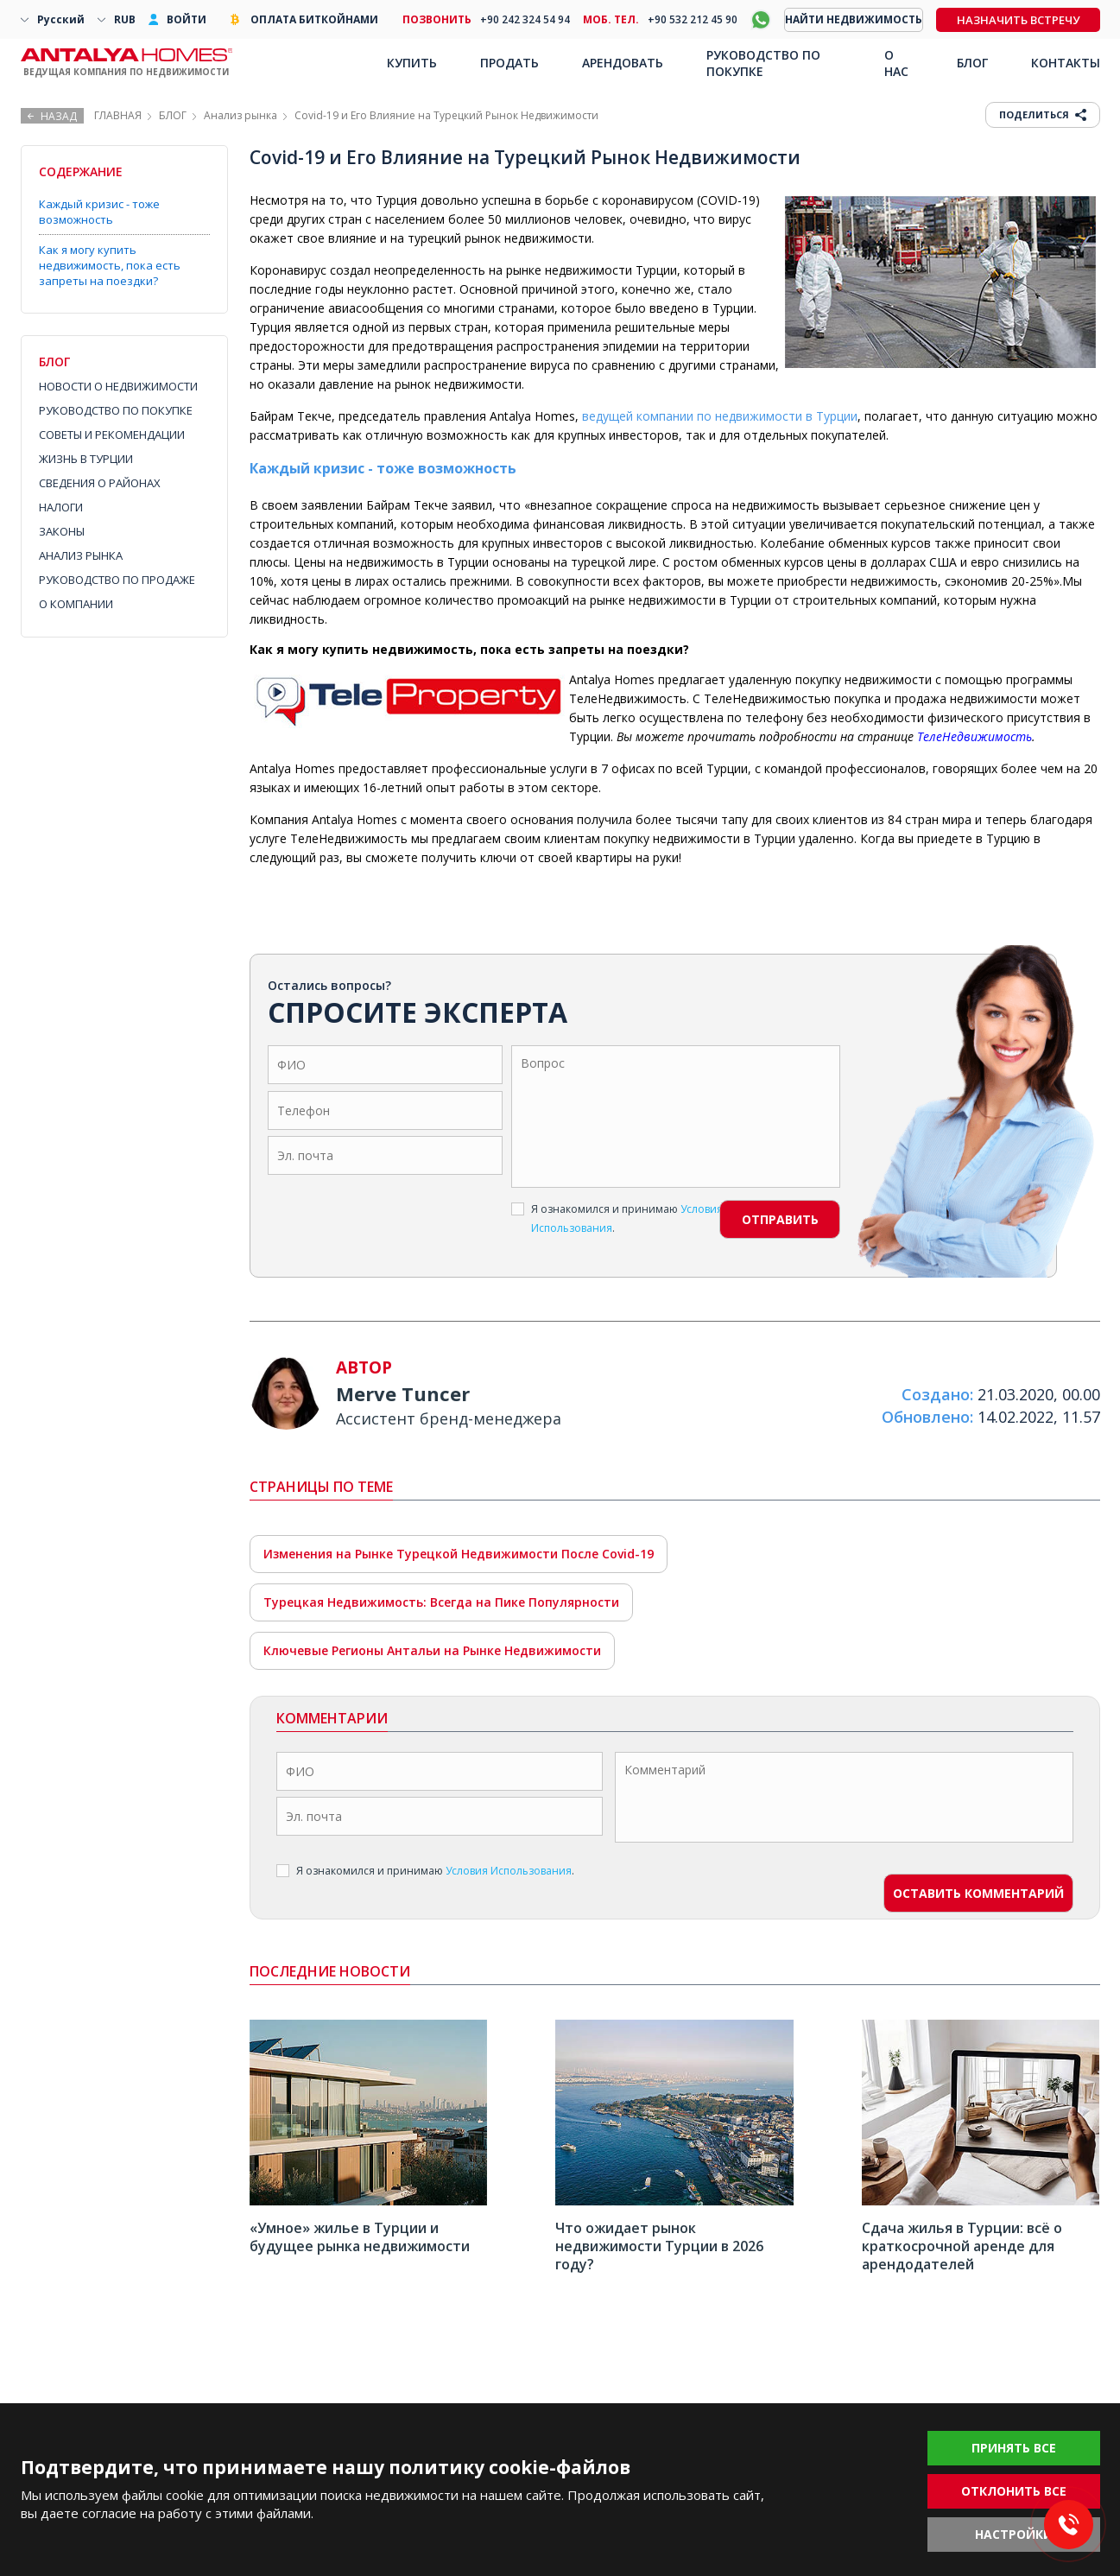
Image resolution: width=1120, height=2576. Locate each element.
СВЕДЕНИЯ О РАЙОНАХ (100, 483)
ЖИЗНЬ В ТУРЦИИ (86, 458)
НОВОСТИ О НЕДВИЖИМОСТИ (118, 386)
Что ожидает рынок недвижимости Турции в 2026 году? (659, 2246)
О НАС (896, 63)
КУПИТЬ (412, 62)
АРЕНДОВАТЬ (622, 62)
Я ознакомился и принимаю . (617, 1218)
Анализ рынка (240, 115)
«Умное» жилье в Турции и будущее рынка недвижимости (360, 2237)
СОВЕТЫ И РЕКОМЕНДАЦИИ (112, 434)
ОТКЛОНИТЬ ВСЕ (1013, 2491)
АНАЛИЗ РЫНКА (81, 555)
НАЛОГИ (61, 507)
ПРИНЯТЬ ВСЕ (1013, 2448)
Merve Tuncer (403, 1393)
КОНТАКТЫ (1065, 62)
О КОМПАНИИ (76, 604)
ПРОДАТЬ (509, 62)
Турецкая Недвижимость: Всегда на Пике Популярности (441, 1602)
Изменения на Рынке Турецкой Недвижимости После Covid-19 (458, 1553)
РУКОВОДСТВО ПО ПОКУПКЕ (116, 410)
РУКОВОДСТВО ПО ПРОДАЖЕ (117, 579)
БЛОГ (173, 115)
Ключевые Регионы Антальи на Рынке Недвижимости (432, 1650)
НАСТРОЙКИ (1014, 2534)
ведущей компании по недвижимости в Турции (719, 416)
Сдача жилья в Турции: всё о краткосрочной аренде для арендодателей (962, 2246)
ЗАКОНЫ (62, 531)
